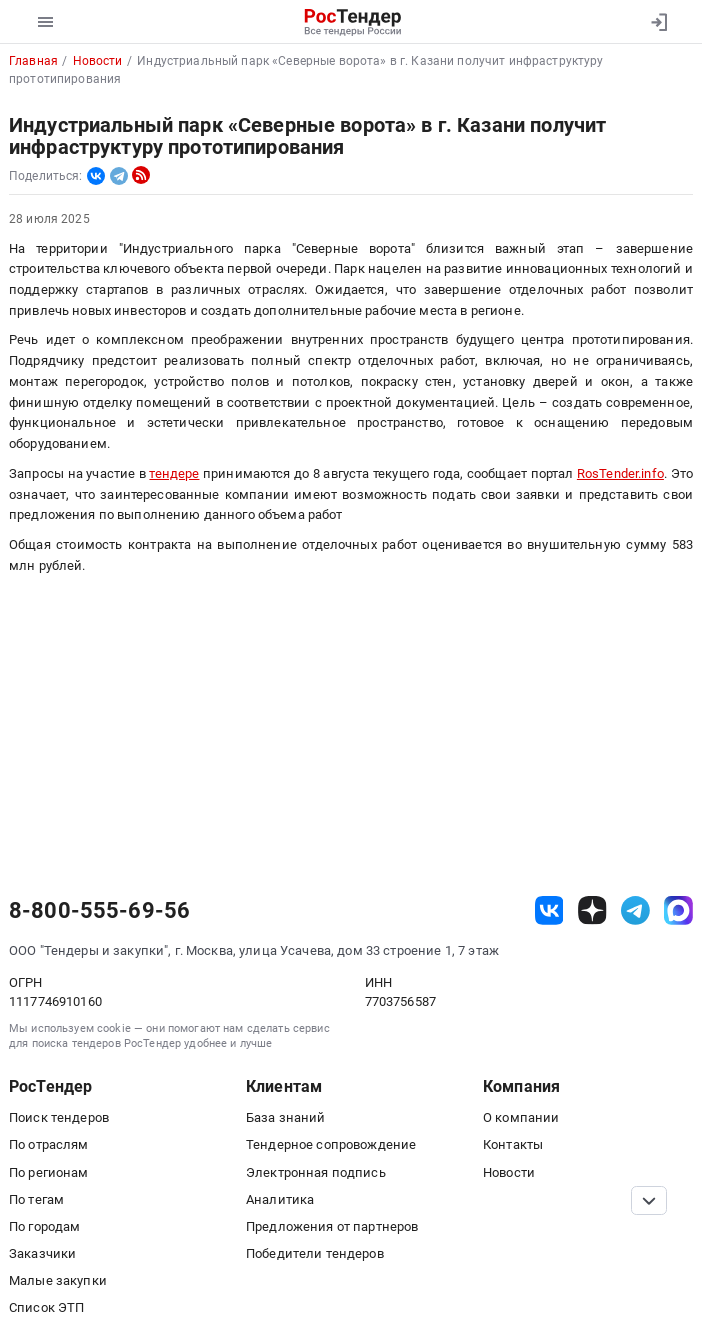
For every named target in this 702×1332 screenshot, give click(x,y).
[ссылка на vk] (549, 910)
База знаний (286, 1117)
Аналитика (280, 1199)
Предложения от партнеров (332, 1226)
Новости (509, 1172)
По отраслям (49, 1144)
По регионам (49, 1172)
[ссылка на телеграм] (635, 910)
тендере (174, 473)
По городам (44, 1226)
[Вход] (658, 22)
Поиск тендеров (59, 1117)
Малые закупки (58, 1280)
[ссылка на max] (678, 910)
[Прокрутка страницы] (649, 1200)
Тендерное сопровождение (331, 1144)
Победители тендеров (315, 1253)
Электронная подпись (316, 1172)
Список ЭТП (46, 1307)
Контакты (513, 1144)
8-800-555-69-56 (99, 911)
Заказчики (42, 1253)
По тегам (36, 1199)
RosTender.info (620, 473)
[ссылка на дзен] (592, 910)
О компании (521, 1117)
